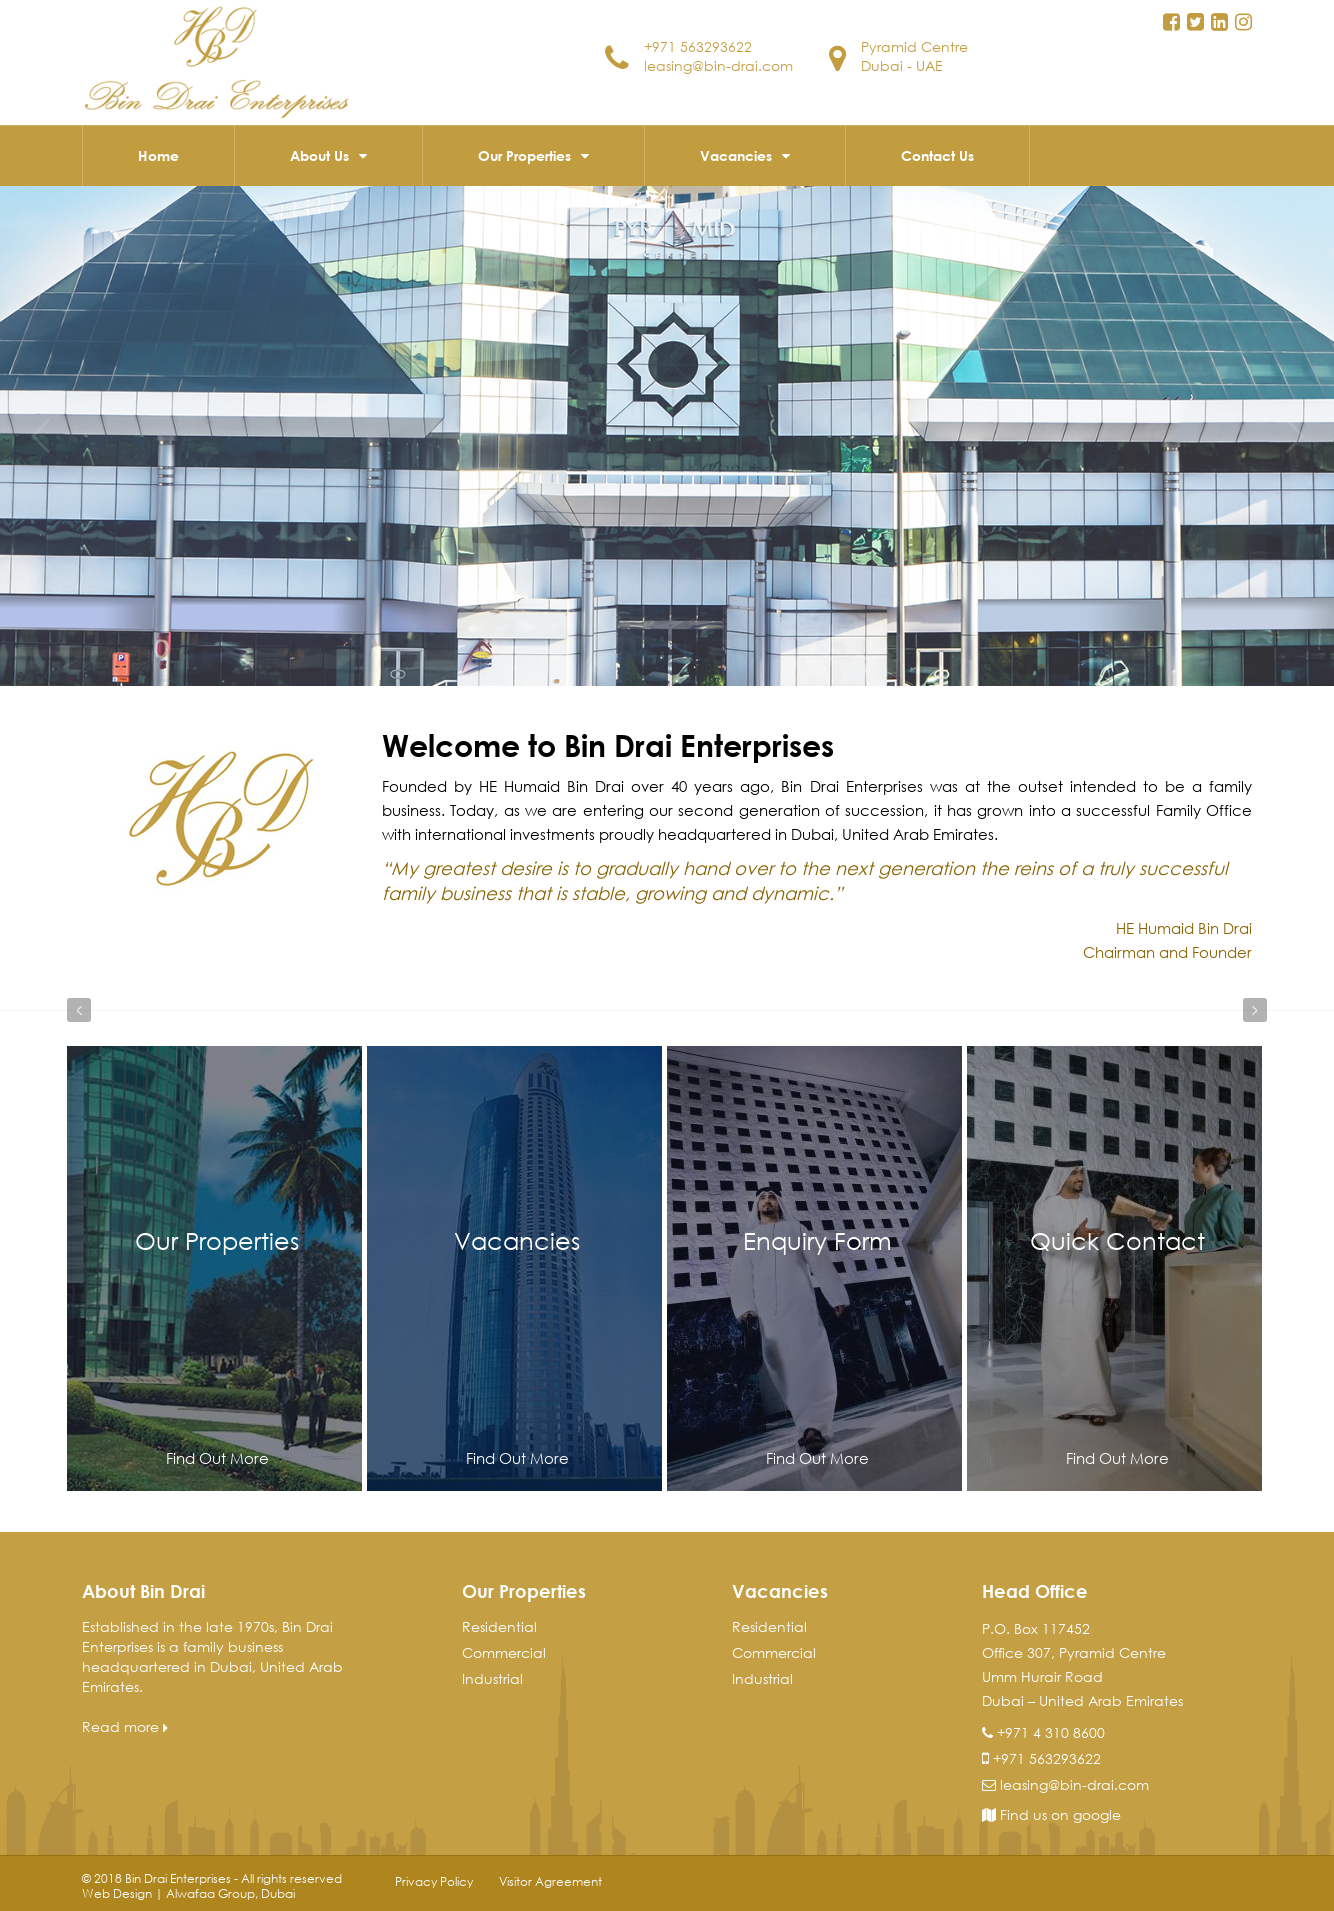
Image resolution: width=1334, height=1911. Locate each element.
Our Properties (524, 155)
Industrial (492, 1678)
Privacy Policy (434, 1881)
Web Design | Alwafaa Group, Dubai (188, 1893)
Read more (125, 1726)
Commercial (504, 1652)
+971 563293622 (698, 46)
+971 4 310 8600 (1051, 1732)
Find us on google (1051, 1814)
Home (158, 155)
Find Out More (217, 1458)
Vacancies (736, 155)
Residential (499, 1626)
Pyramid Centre (914, 46)
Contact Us (937, 155)
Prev (79, 1010)
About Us (319, 155)
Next (1255, 1010)
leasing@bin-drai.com (718, 65)
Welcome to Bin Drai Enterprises (608, 744)
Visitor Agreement (550, 1881)
